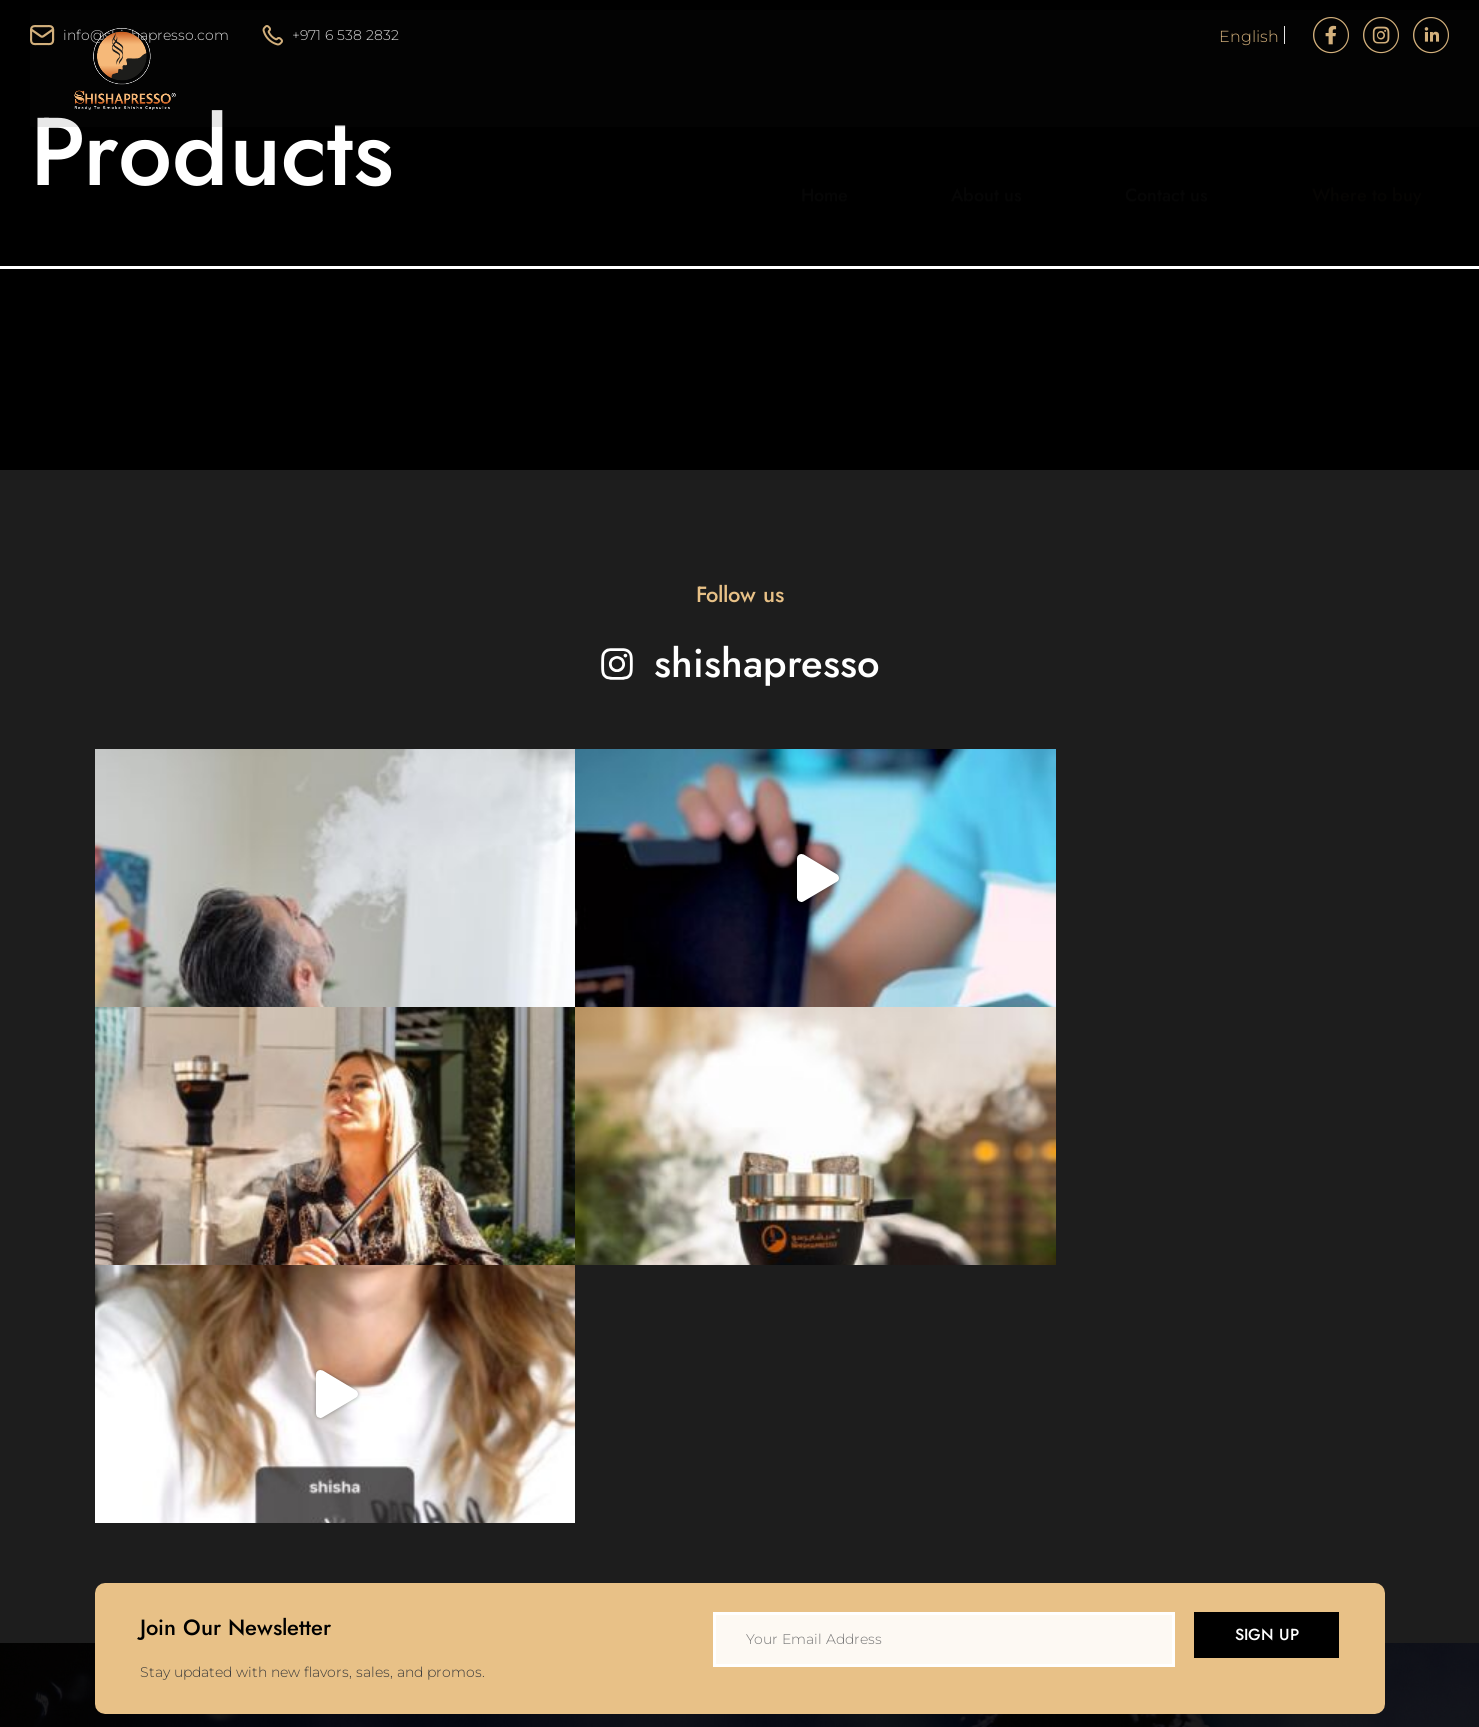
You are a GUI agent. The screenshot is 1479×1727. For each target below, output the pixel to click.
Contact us (1152, 123)
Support (860, 1461)
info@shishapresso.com (129, 35)
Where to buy (1324, 123)
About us (1000, 123)
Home (866, 123)
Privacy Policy (880, 1332)
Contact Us (583, 1418)
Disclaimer (870, 1418)
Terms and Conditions (908, 1375)
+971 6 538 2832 (331, 35)
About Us (576, 1375)
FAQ (847, 1504)
